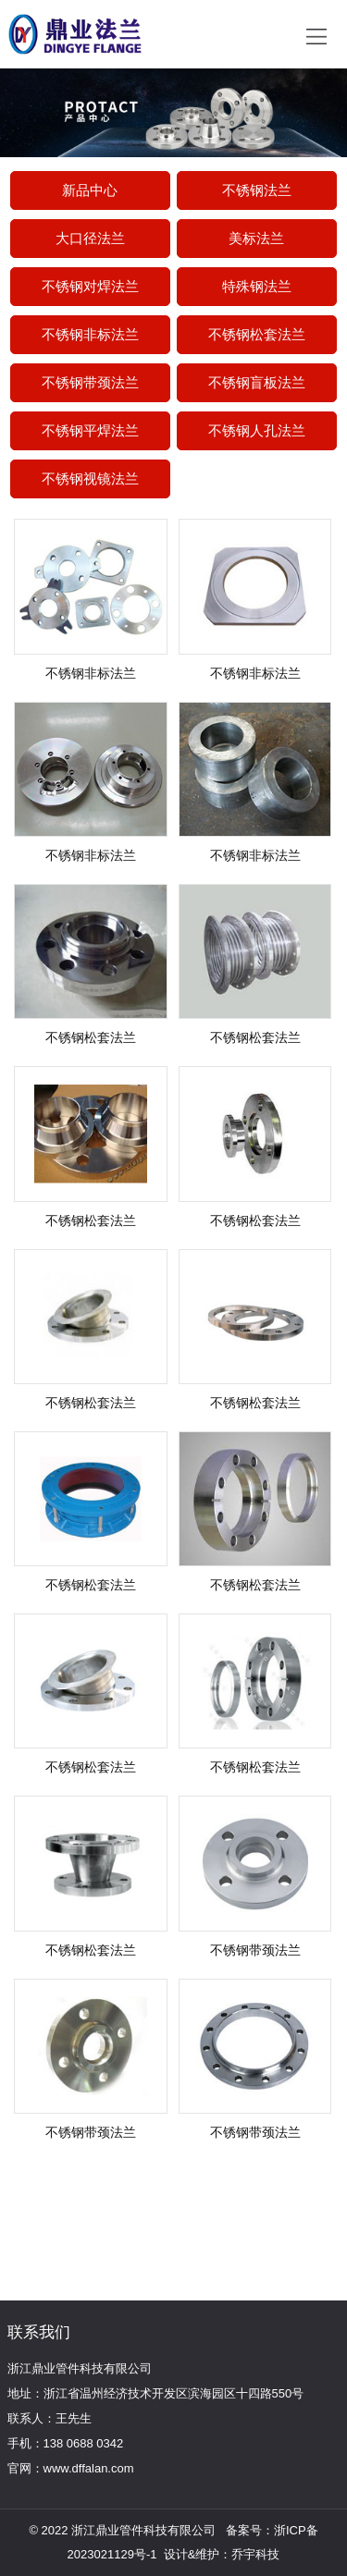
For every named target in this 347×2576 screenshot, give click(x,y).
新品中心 (90, 190)
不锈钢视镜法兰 (90, 478)
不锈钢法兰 (256, 190)
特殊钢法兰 (256, 286)
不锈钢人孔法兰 (256, 430)
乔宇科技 (255, 2554)
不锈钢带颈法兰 (90, 382)
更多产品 (157, 2196)
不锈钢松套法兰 (256, 334)
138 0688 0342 (83, 2443)
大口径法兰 (90, 238)
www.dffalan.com (88, 2468)
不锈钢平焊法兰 (90, 430)
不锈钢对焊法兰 (90, 286)
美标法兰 (256, 238)
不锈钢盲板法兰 (256, 382)
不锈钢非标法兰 (90, 334)
